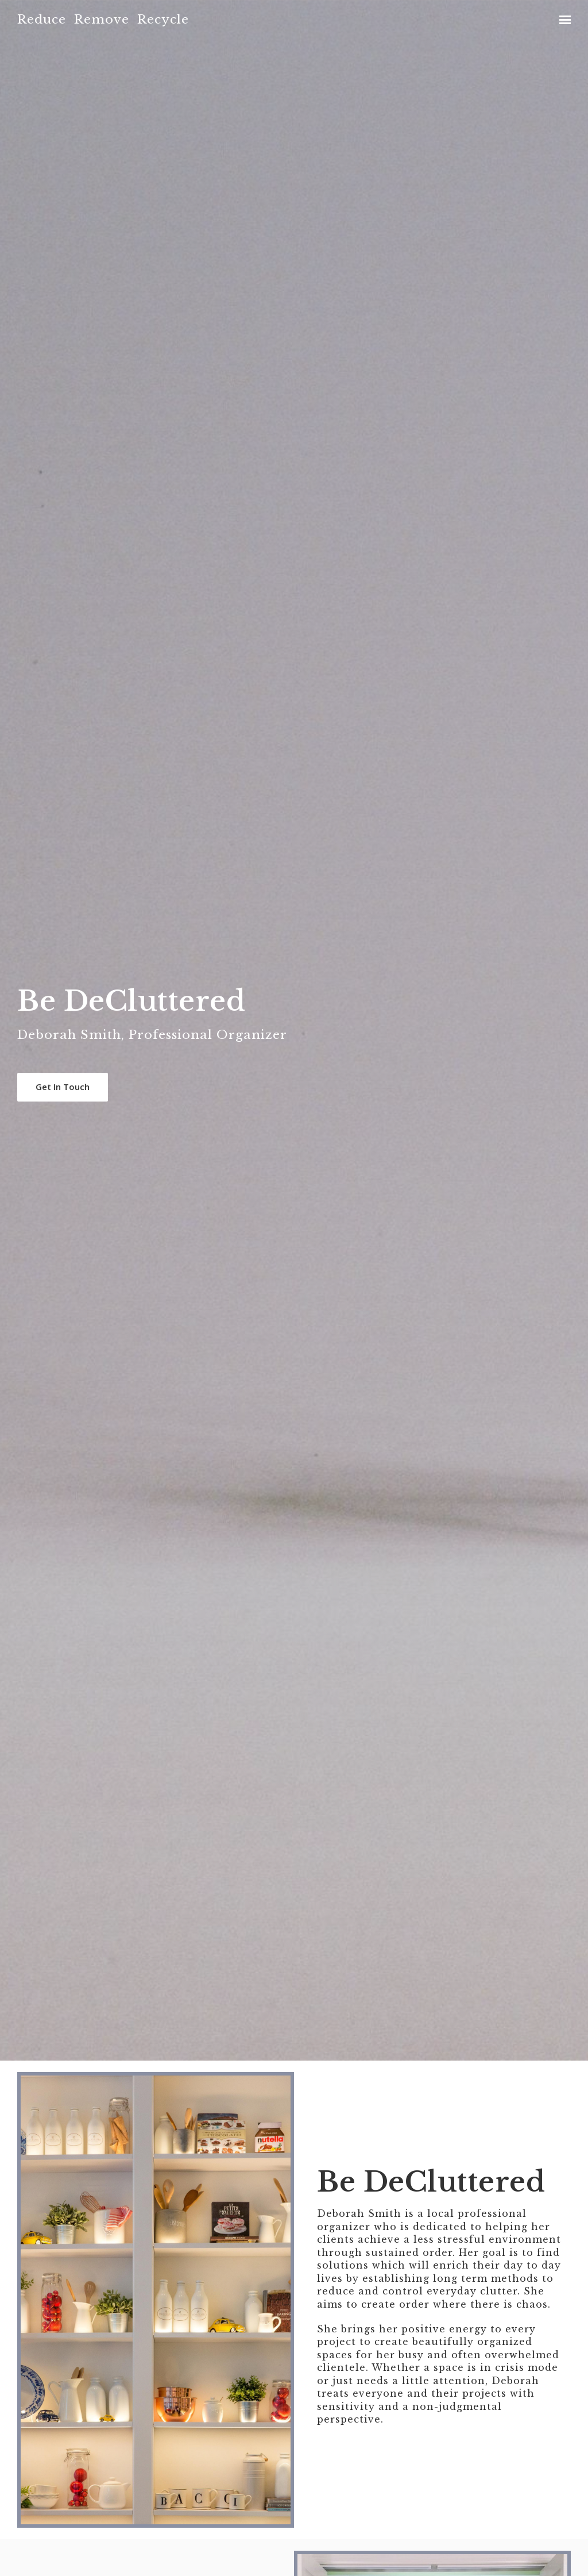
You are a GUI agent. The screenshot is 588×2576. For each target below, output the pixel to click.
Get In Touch (63, 1086)
